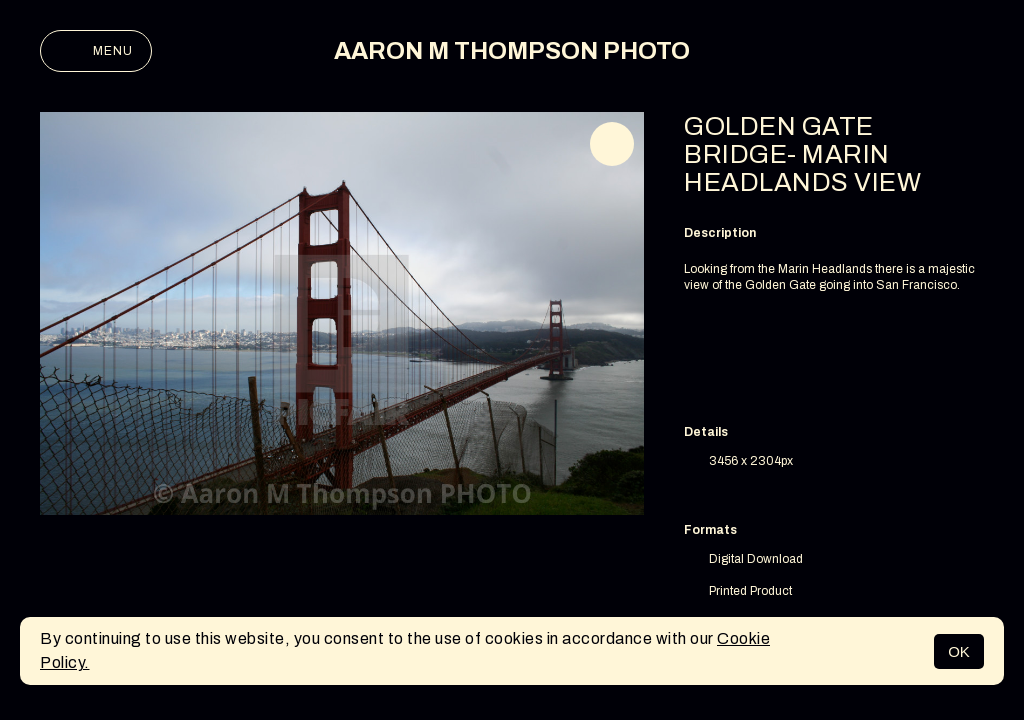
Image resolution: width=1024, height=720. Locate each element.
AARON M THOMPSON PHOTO (512, 51)
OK (959, 651)
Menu (96, 51)
